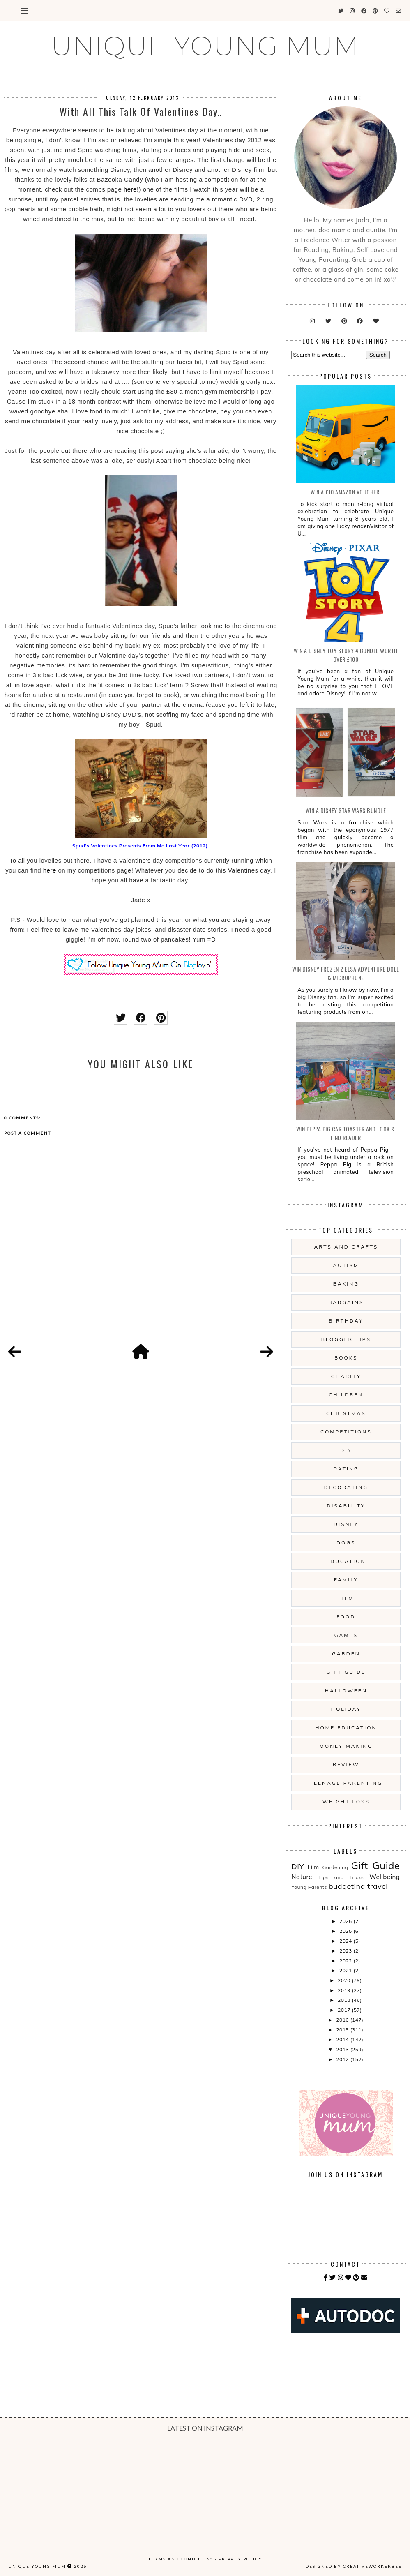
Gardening (335, 1867)
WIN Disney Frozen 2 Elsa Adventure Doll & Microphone (345, 973)
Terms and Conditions (180, 2558)
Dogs (345, 1543)
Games (346, 1635)
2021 (346, 1970)
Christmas (346, 1413)
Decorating (346, 1487)
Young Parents (309, 1887)
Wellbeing (384, 1877)
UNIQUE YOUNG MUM (205, 46)
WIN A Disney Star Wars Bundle (346, 810)
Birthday (346, 1321)
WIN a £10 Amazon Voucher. (346, 491)
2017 (345, 2010)
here (130, 189)
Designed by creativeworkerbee (354, 2566)
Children (346, 1395)
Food (345, 1616)
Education (346, 1561)
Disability (346, 1506)
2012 (343, 2059)
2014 (343, 2039)
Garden (346, 1653)
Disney (346, 1524)
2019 (345, 1990)
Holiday (346, 1709)
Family (346, 1580)
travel (377, 1886)
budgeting (347, 1886)
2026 (346, 1921)
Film (346, 1598)
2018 (345, 2000)
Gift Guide (346, 1672)
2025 (346, 1931)
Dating (346, 1469)
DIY (346, 1450)
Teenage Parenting (346, 1783)
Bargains (346, 1302)
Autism (346, 1265)
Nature (301, 1877)
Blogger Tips (346, 1339)
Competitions (346, 1432)
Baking (346, 1284)
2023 (346, 1951)
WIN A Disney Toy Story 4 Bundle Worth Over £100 (346, 654)
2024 (346, 1941)
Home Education (346, 1727)
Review (346, 1764)
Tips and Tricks (341, 1877)
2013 (343, 2049)
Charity (346, 1376)
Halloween (346, 1690)
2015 (343, 2030)
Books (345, 1358)
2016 (343, 2020)
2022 (346, 1960)
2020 (345, 1980)
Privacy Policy (240, 2558)
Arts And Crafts (346, 1247)
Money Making (346, 1746)
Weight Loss (346, 1801)
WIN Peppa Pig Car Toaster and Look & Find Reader (345, 1133)
